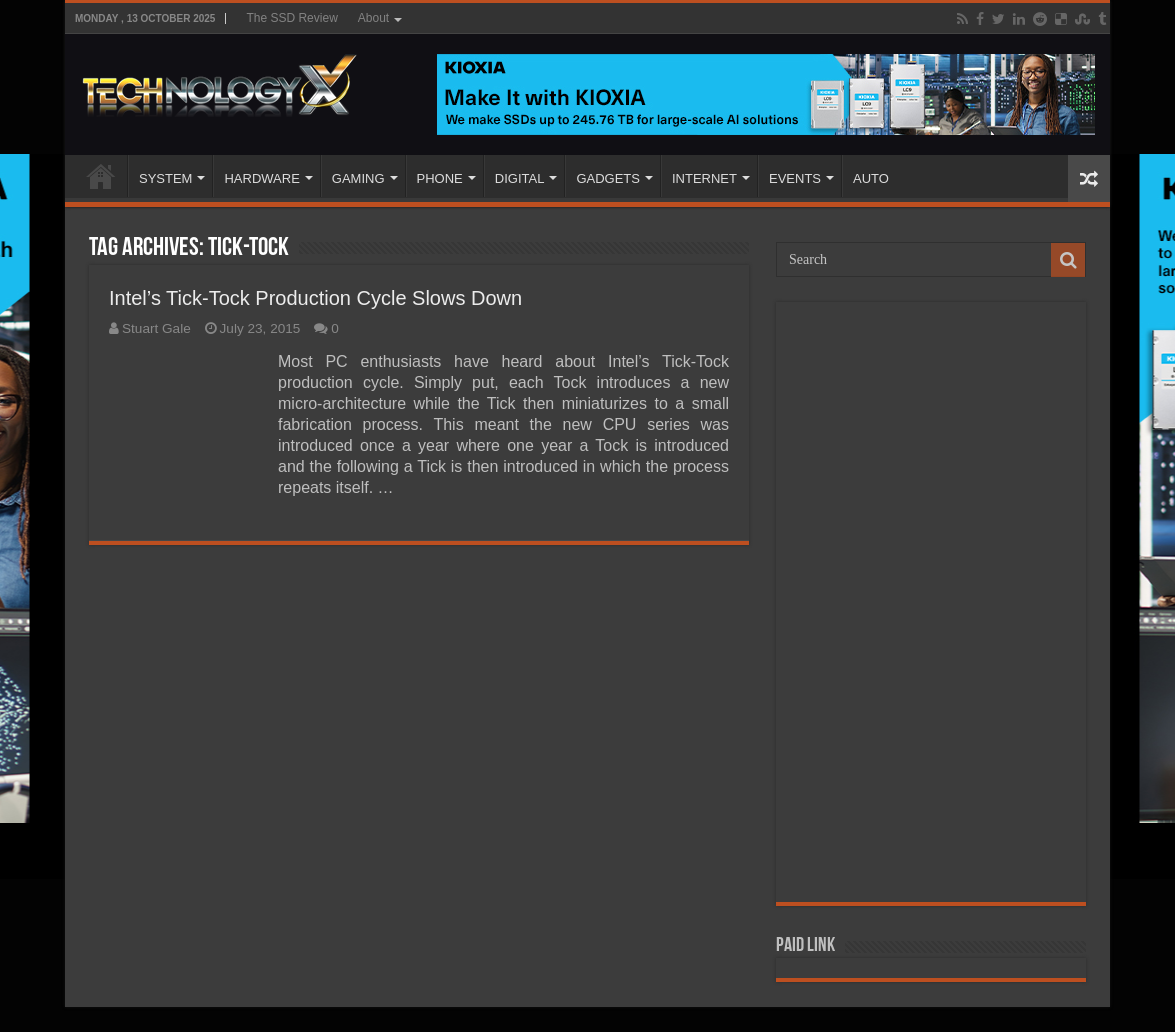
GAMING (358, 178)
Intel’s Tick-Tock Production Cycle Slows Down (315, 298)
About (373, 18)
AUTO (871, 178)
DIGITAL (520, 178)
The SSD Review (291, 18)
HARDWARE (261, 178)
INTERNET (704, 178)
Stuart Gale (156, 328)
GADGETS (608, 178)
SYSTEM (165, 178)
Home (101, 176)
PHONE (440, 178)
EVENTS (795, 178)
